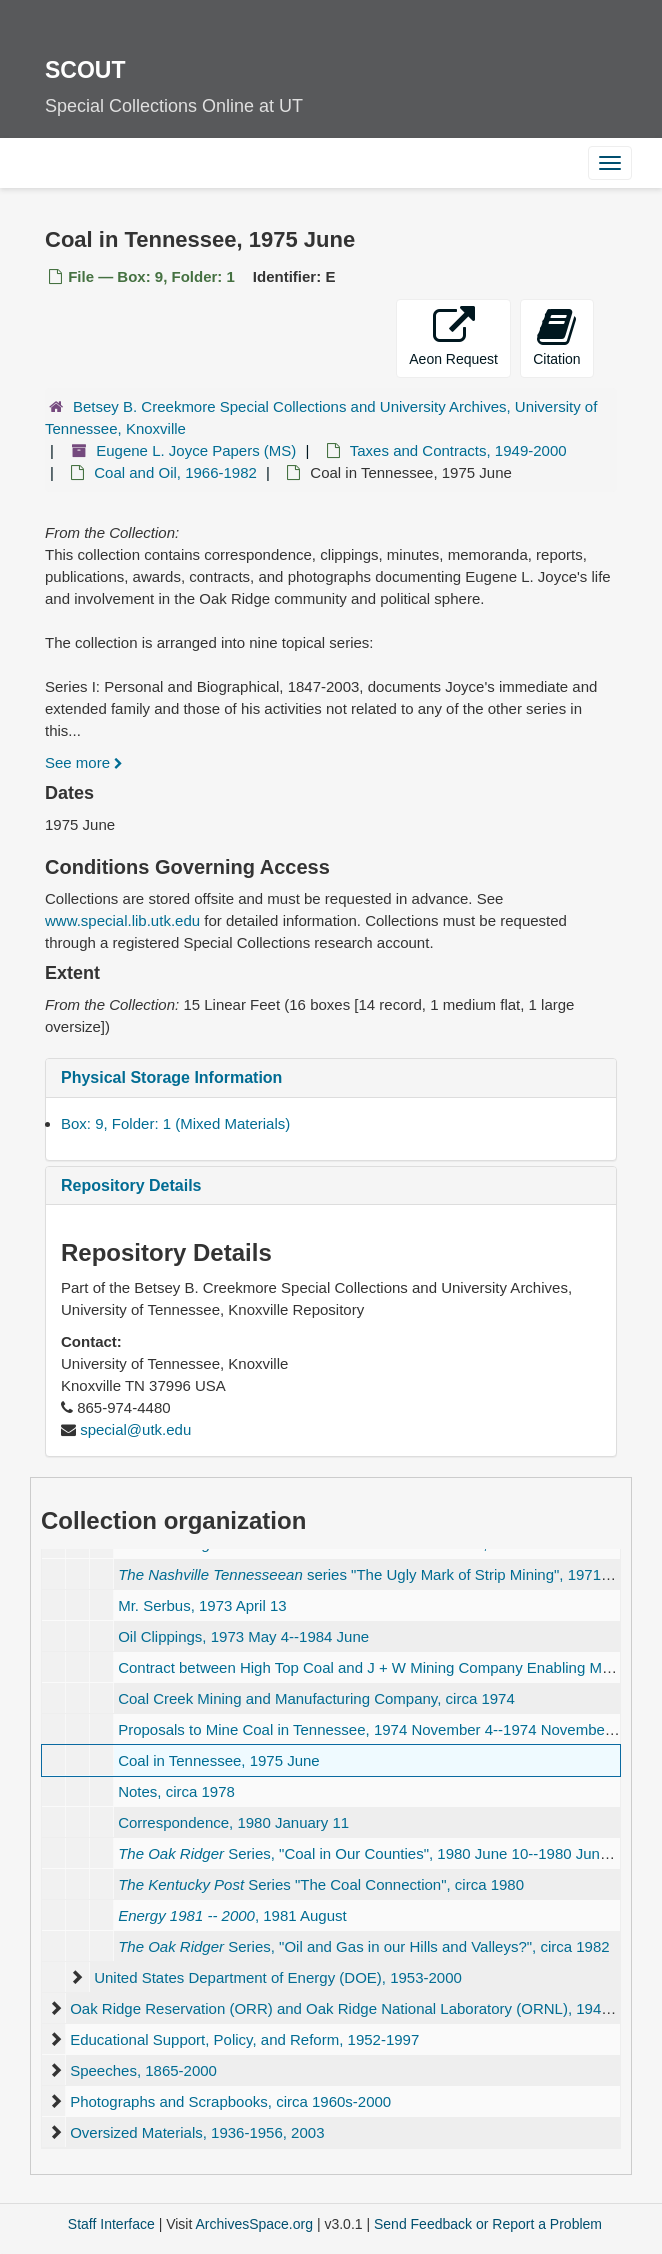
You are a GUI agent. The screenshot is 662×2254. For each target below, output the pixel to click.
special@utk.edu (135, 1429)
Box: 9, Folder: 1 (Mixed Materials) (175, 1123)
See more (84, 762)
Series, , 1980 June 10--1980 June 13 (373, 1853)
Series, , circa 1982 (363, 1946)
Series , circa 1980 (321, 1884)
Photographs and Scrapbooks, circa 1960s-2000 (230, 2101)
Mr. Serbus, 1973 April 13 (202, 1605)
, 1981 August (232, 1915)
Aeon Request (453, 336)
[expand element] (76, 1978)
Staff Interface (111, 2224)
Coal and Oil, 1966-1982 (175, 472)
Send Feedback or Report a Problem (488, 2224)
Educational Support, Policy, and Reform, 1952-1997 (244, 2039)
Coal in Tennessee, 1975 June (219, 1760)
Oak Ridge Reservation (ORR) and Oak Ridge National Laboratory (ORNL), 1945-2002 (359, 2008)
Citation (556, 336)
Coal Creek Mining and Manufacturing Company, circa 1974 (316, 1698)
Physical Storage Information (171, 1077)
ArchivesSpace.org (254, 2224)
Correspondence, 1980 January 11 (233, 1822)
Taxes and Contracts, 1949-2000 (458, 450)
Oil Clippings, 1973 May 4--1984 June (243, 1636)
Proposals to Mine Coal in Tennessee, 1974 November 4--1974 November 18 (374, 1729)
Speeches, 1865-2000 (143, 2070)
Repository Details (131, 1185)
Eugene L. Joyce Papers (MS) (196, 450)
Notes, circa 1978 (176, 1791)
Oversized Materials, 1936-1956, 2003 (197, 2132)
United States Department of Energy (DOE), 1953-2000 (278, 1977)
